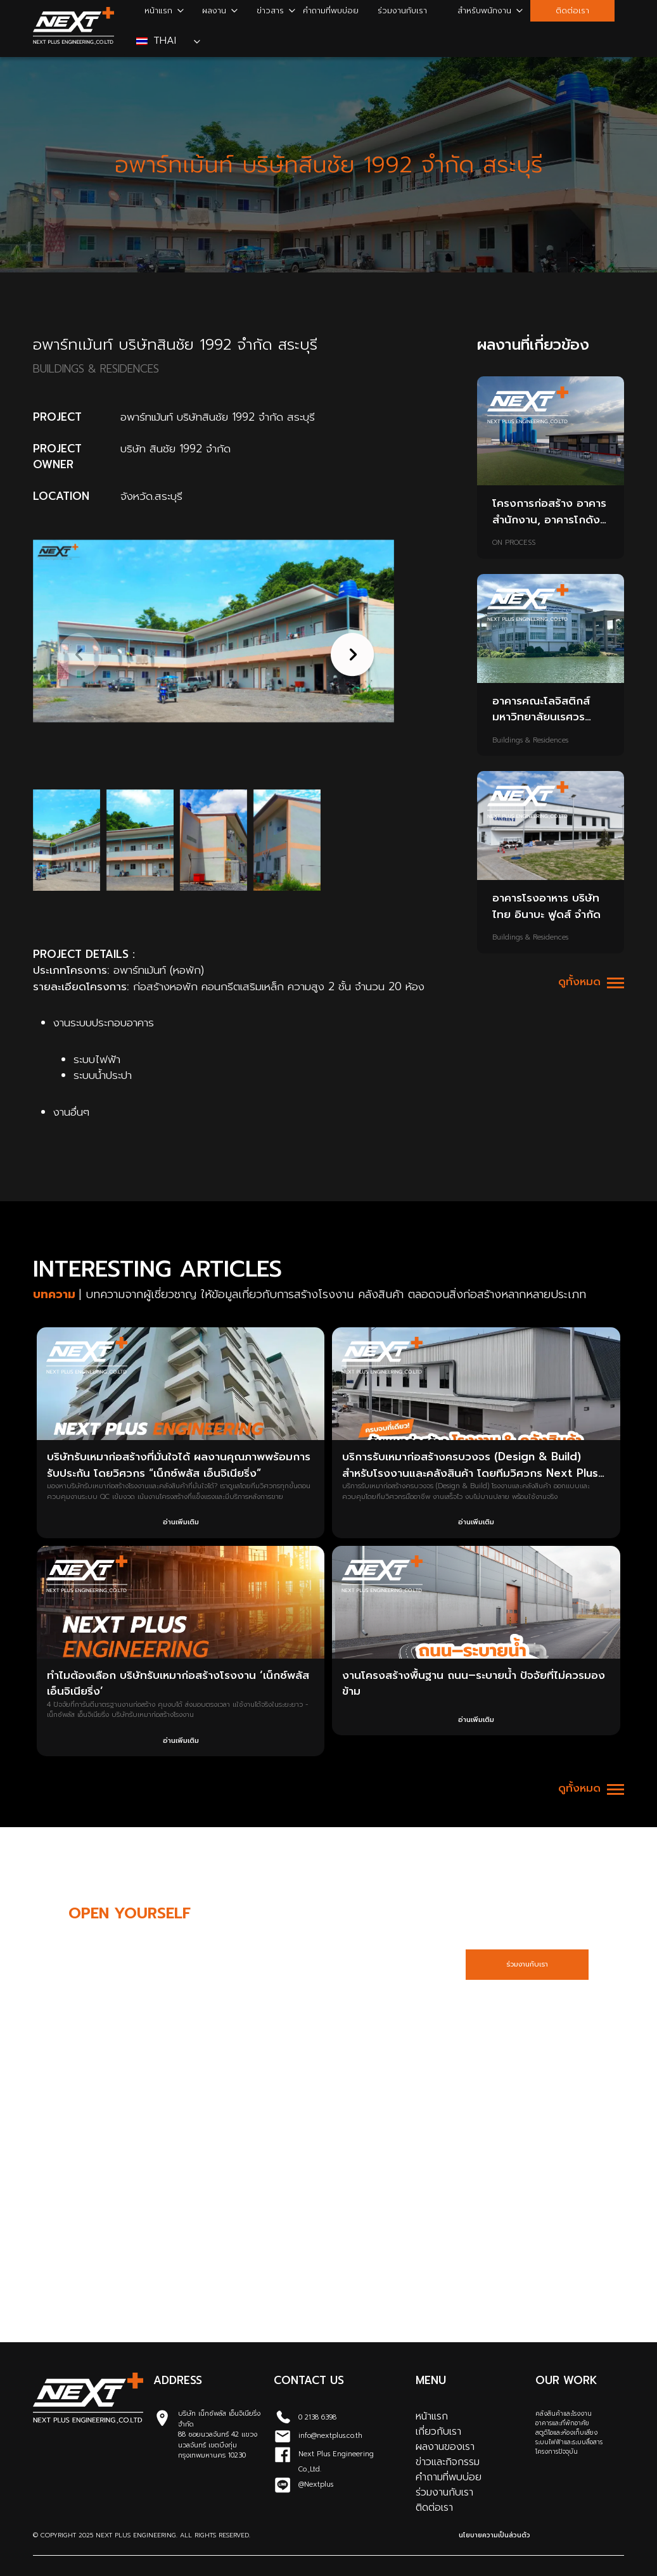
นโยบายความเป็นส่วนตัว (494, 2535)
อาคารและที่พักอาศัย (562, 2423)
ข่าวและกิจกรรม (448, 2462)
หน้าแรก (158, 10)
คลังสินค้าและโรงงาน (563, 2413)
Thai (158, 40)
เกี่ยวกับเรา (438, 2431)
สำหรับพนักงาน (484, 10)
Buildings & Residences (530, 741)
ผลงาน (214, 10)
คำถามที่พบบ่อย (331, 10)
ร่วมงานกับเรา (402, 10)
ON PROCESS (513, 543)
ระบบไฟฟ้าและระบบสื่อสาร (569, 2442)
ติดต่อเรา (572, 10)
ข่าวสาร (270, 10)
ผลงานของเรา (445, 2446)
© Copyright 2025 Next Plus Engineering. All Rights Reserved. (141, 2535)
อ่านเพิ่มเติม (181, 1522)
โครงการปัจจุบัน (556, 2451)
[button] (349, 654)
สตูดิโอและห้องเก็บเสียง (566, 2432)
